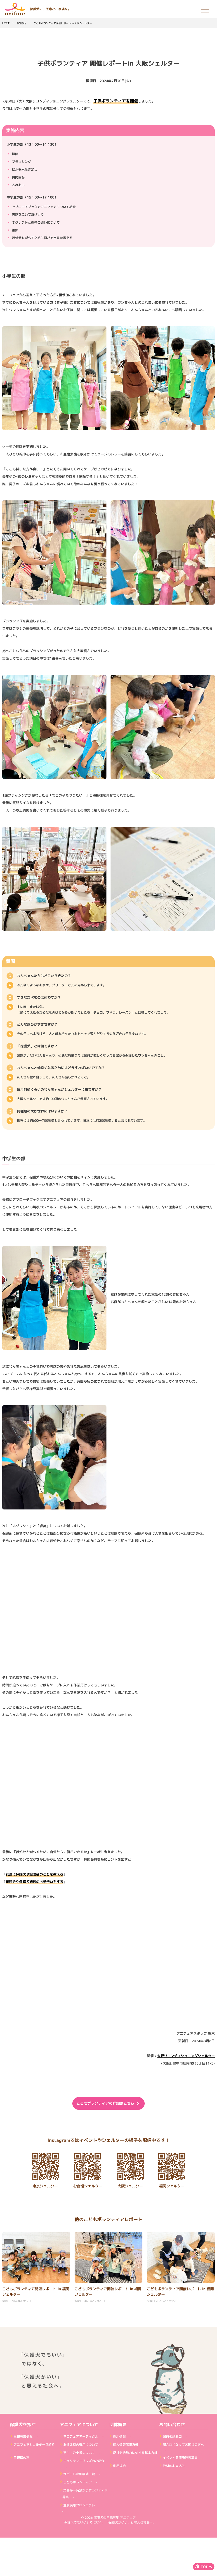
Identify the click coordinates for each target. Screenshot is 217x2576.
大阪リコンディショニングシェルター (186, 2055)
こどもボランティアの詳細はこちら (105, 2103)
